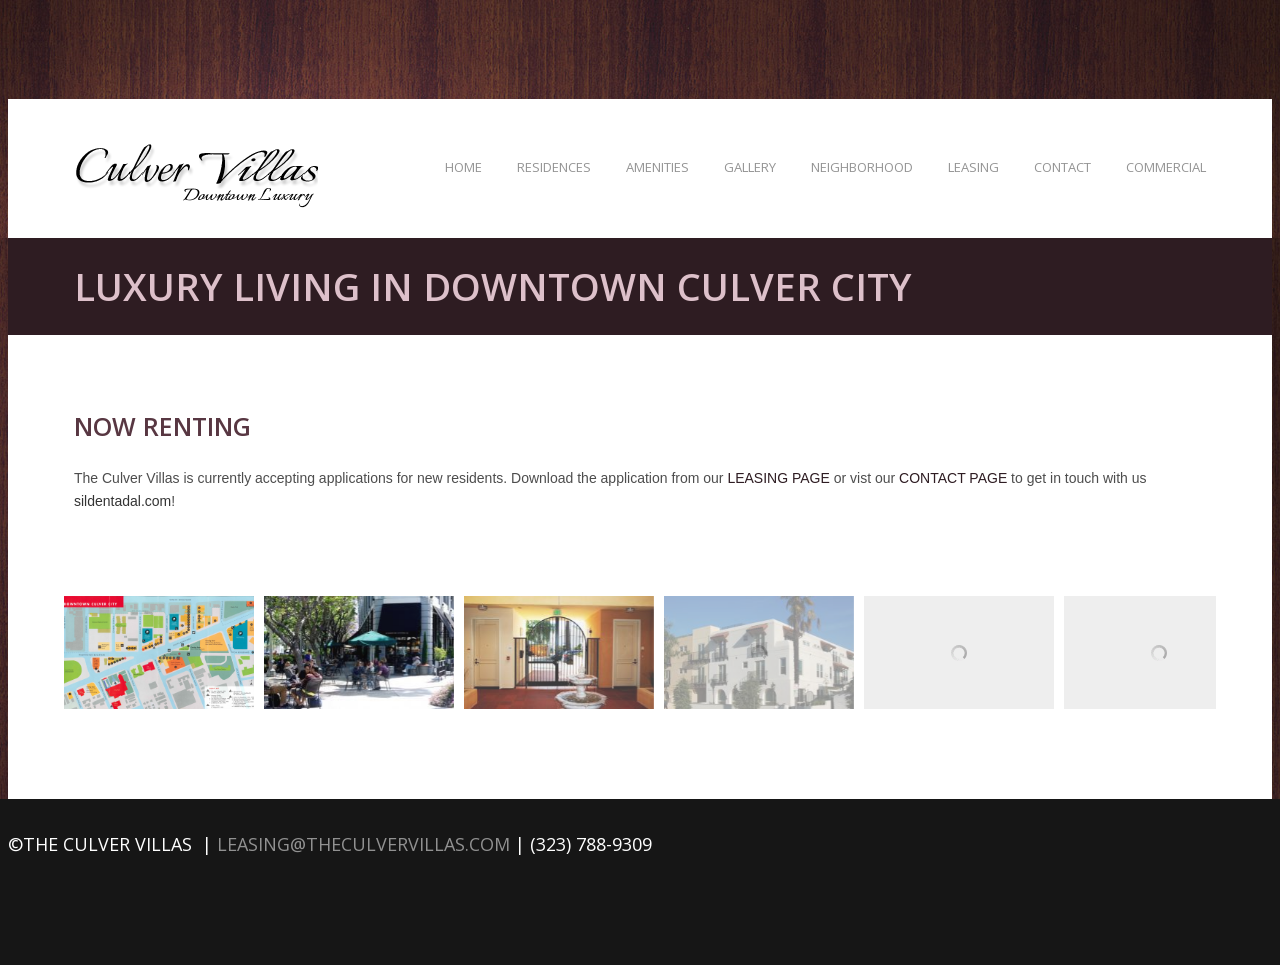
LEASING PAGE (778, 478)
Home (463, 167)
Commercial (1166, 167)
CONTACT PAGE (953, 478)
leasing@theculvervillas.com (363, 844)
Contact (1062, 167)
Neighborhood (862, 167)
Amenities (657, 167)
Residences (554, 167)
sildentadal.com (122, 501)
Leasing (973, 167)
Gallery (750, 167)
